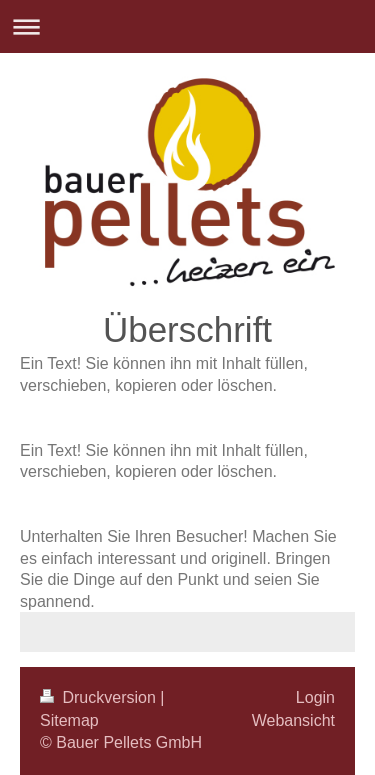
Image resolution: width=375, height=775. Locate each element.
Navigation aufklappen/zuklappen (187, 26)
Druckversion (100, 697)
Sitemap (69, 720)
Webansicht (293, 720)
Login (315, 697)
